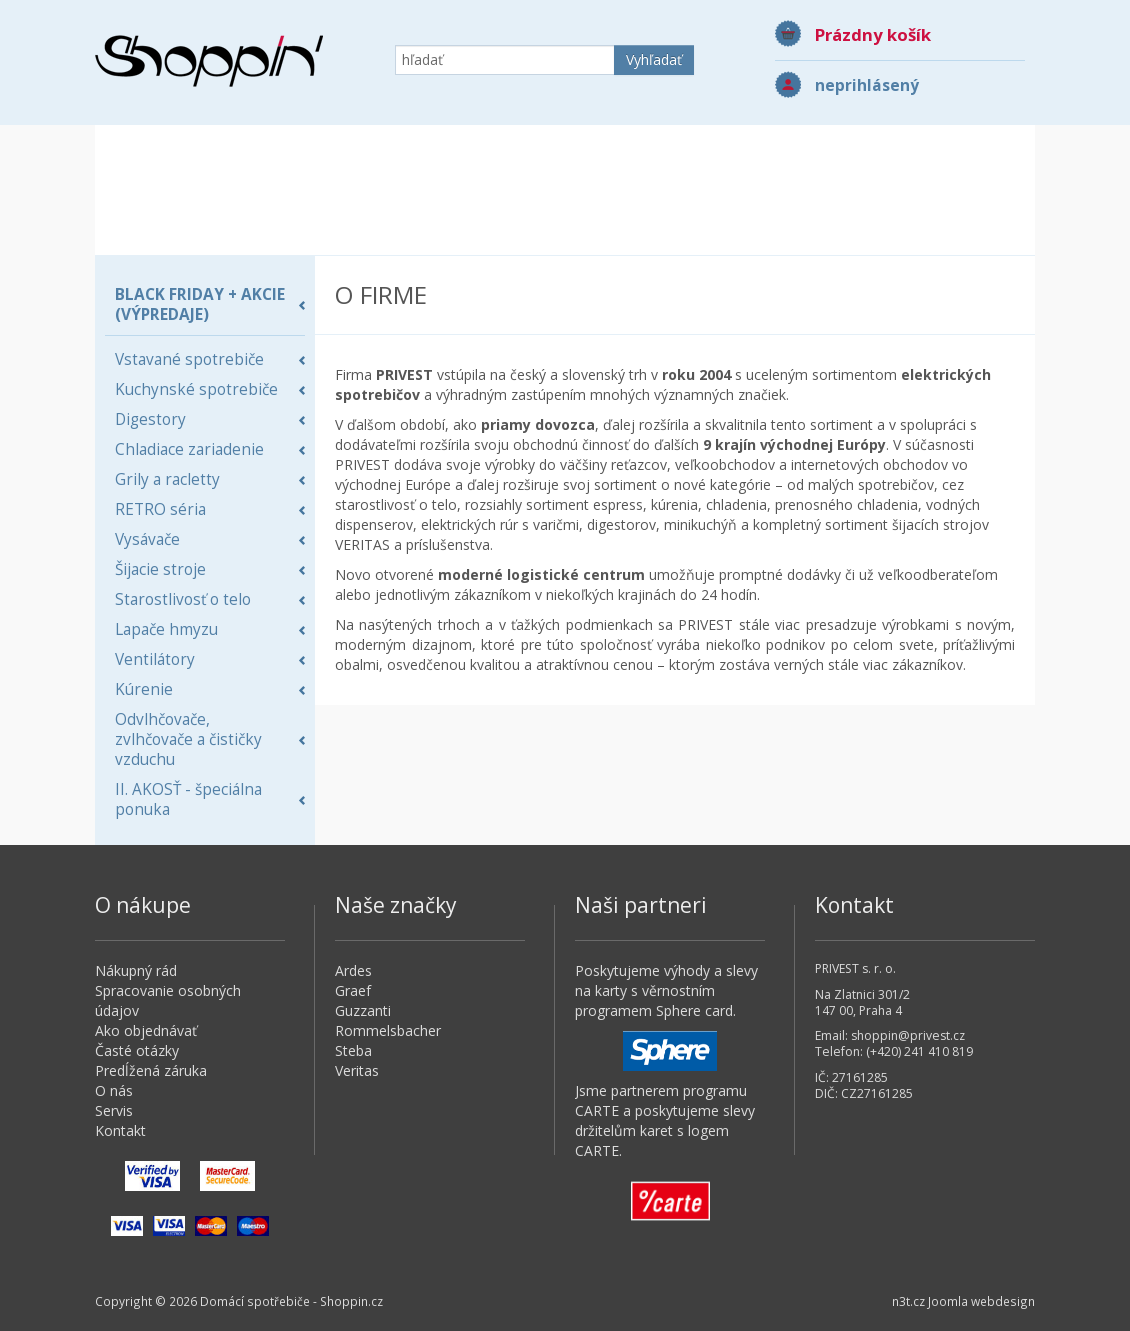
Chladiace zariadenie (189, 449)
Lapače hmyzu (166, 629)
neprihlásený (867, 85)
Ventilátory (155, 659)
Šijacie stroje (160, 569)
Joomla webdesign (981, 1301)
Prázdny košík (873, 34)
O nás (114, 1090)
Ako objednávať (146, 1030)
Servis (114, 1110)
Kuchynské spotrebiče (196, 389)
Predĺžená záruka (151, 1070)
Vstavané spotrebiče (189, 359)
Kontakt (120, 1130)
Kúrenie (144, 689)
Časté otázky (137, 1050)
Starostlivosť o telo (183, 599)
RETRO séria (160, 509)
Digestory (150, 419)
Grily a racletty (167, 479)
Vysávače (147, 539)
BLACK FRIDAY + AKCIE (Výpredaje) (200, 304)
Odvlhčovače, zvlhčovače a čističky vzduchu (188, 739)
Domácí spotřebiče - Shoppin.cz (209, 61)
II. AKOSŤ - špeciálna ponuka (188, 799)
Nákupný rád (136, 970)
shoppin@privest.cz (908, 1035)
